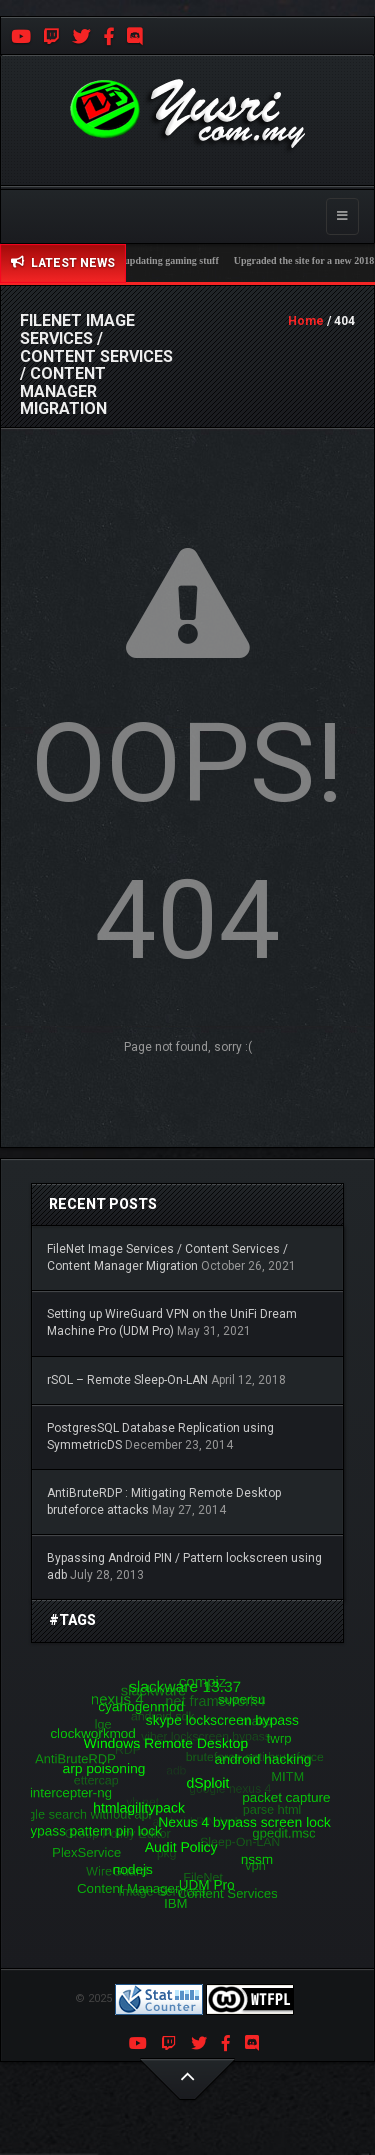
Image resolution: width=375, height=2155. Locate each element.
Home (306, 321)
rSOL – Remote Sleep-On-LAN (127, 1380)
